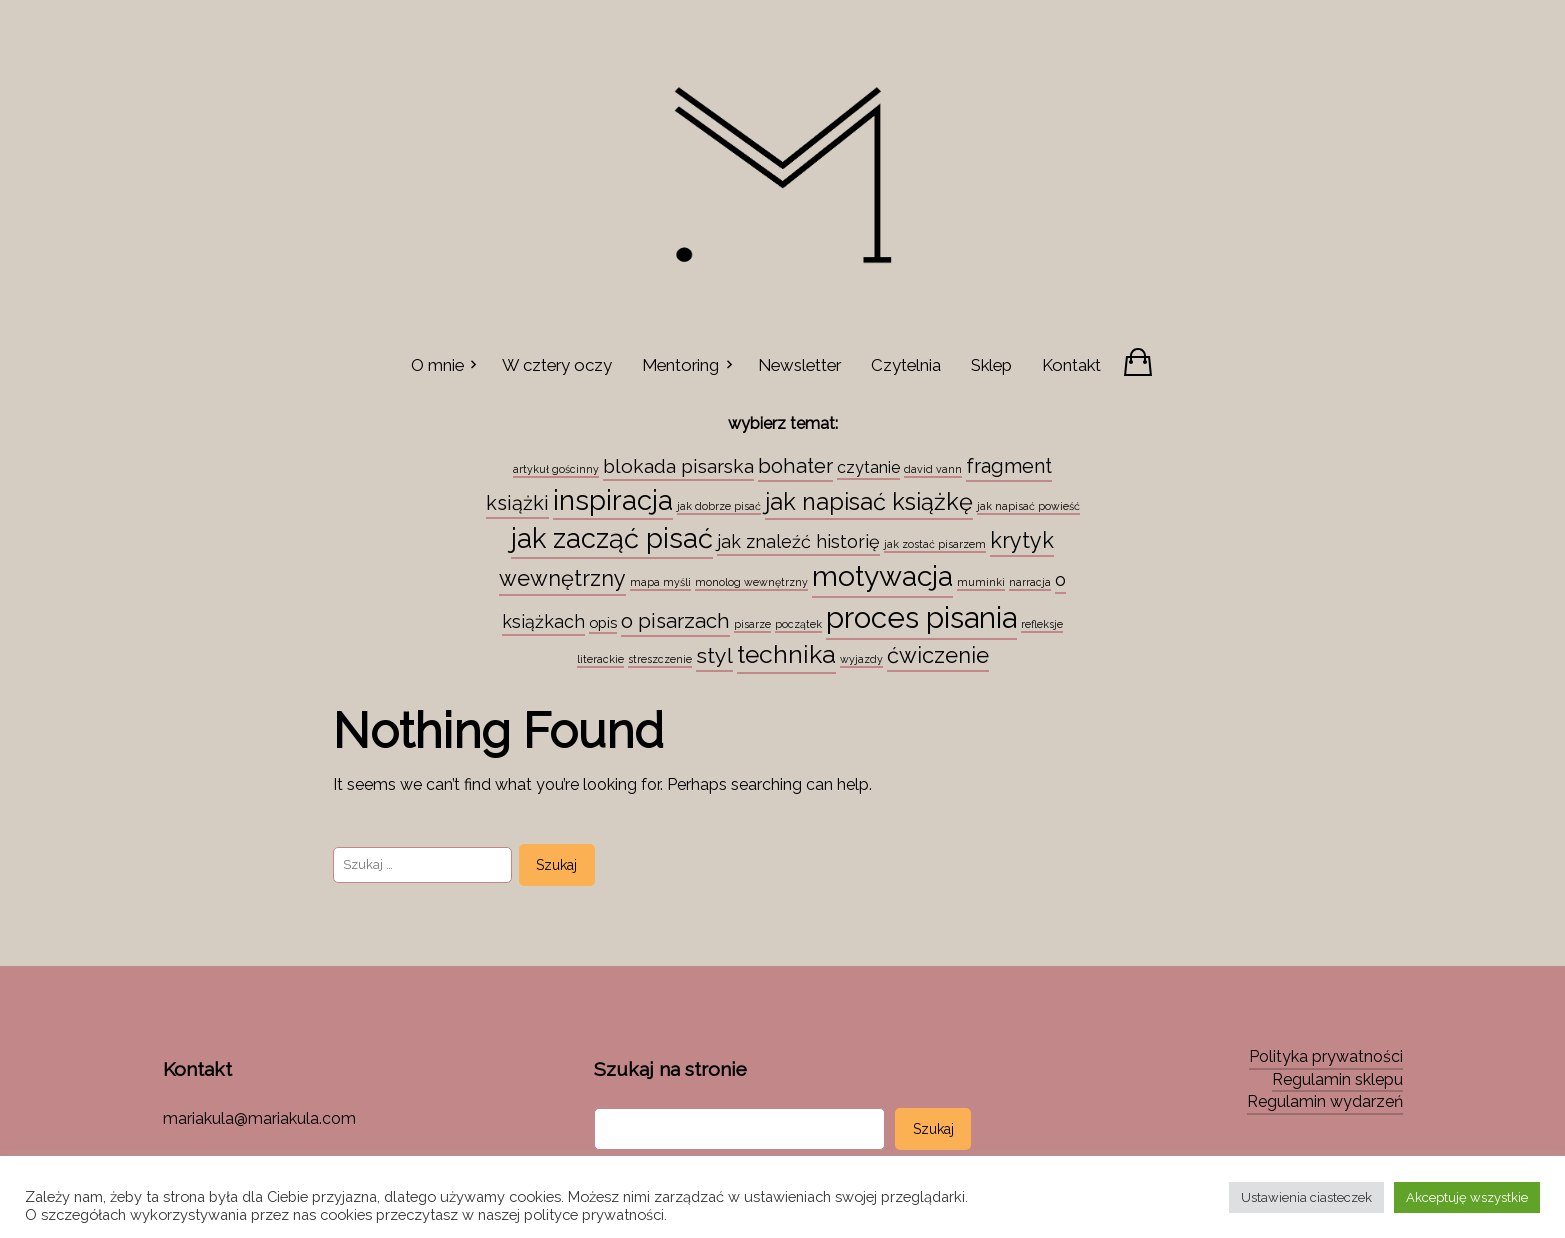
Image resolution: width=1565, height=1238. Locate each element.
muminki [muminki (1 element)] (981, 582)
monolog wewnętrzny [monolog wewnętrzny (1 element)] (751, 582)
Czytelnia (906, 365)
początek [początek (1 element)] (798, 624)
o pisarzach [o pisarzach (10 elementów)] (675, 621)
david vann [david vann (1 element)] (933, 469)
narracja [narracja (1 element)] (1030, 582)
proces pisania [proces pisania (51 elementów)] (921, 617)
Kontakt (1071, 365)
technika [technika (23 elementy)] (786, 654)
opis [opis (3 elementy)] (603, 622)
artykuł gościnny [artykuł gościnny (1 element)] (556, 469)
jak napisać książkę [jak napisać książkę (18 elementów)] (869, 502)
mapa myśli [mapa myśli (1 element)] (660, 582)
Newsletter (799, 365)
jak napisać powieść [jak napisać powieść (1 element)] (1028, 506)
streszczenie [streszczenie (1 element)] (660, 659)
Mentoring (680, 365)
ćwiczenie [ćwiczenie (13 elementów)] (938, 655)
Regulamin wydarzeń (1325, 1101)
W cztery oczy (557, 365)
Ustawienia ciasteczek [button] (1306, 1197)
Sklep (991, 365)
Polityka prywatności (1326, 1056)
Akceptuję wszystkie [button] (1467, 1197)
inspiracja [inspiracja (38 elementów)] (613, 500)
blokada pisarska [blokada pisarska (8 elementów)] (678, 466)
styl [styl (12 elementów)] (714, 655)
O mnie (437, 365)
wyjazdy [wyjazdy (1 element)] (861, 659)
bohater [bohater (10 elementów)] (795, 466)
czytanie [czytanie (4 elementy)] (868, 467)
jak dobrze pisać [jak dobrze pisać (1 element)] (719, 506)
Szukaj (933, 1129)
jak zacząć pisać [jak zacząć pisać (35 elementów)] (612, 538)
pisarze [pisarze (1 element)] (752, 624)
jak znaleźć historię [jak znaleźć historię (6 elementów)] (798, 541)
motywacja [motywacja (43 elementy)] (882, 576)
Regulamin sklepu (1337, 1079)
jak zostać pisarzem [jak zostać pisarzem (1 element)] (935, 544)
